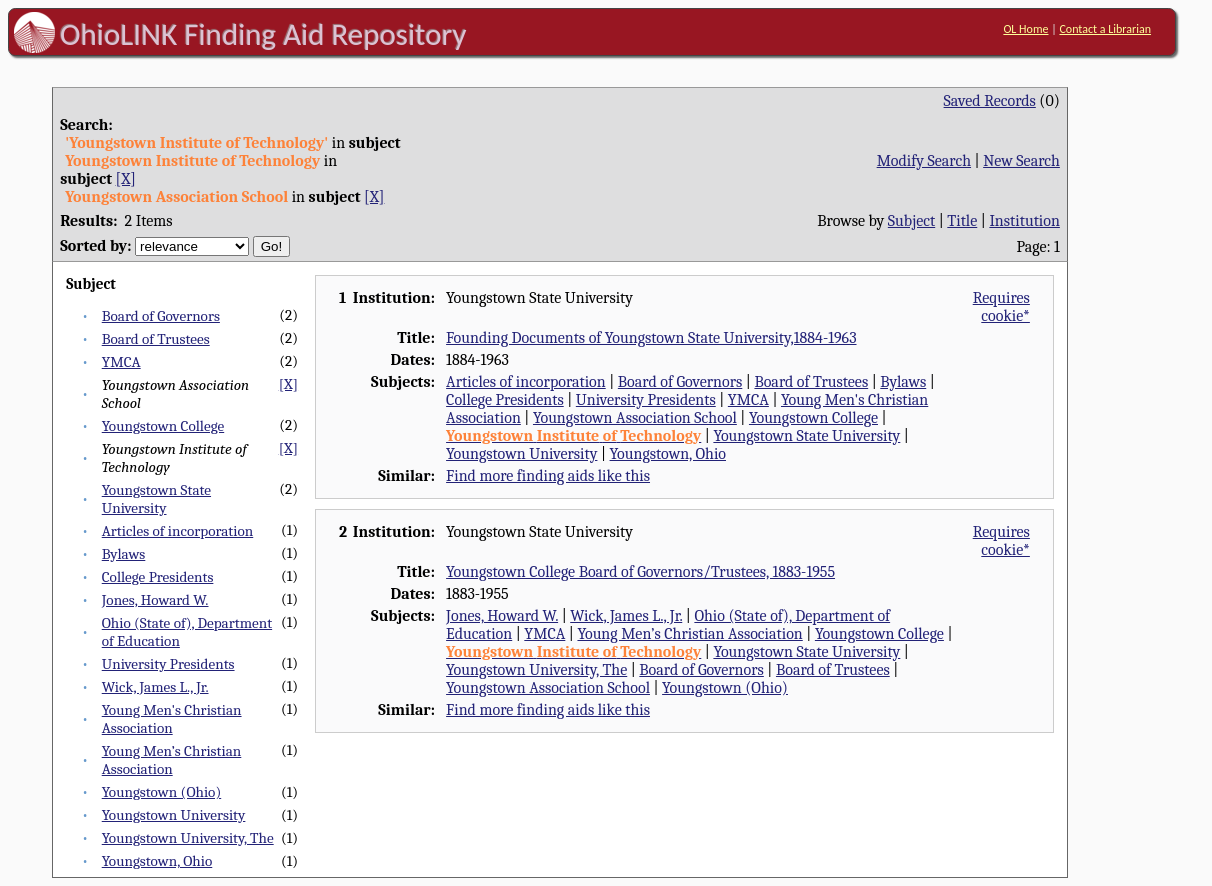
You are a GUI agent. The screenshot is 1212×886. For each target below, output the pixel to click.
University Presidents (168, 664)
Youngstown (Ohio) (161, 792)
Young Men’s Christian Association (172, 760)
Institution (1024, 221)
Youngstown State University (156, 499)
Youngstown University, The (188, 838)
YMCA (121, 362)
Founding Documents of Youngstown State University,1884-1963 (651, 338)
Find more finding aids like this (548, 476)
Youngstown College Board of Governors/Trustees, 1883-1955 (640, 572)
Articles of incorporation (178, 531)
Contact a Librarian (1105, 29)
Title (962, 221)
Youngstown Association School (635, 418)
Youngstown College (163, 426)
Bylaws (124, 554)
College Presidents (158, 577)
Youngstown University (174, 815)
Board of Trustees (156, 339)
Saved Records (990, 101)
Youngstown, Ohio (157, 861)
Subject (911, 221)
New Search (1021, 161)
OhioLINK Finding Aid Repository (263, 34)
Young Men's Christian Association (172, 719)
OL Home (1025, 29)
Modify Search (924, 161)
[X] (126, 179)
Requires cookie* (1001, 307)
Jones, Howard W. (155, 600)
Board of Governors (161, 316)
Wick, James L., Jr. (155, 687)
